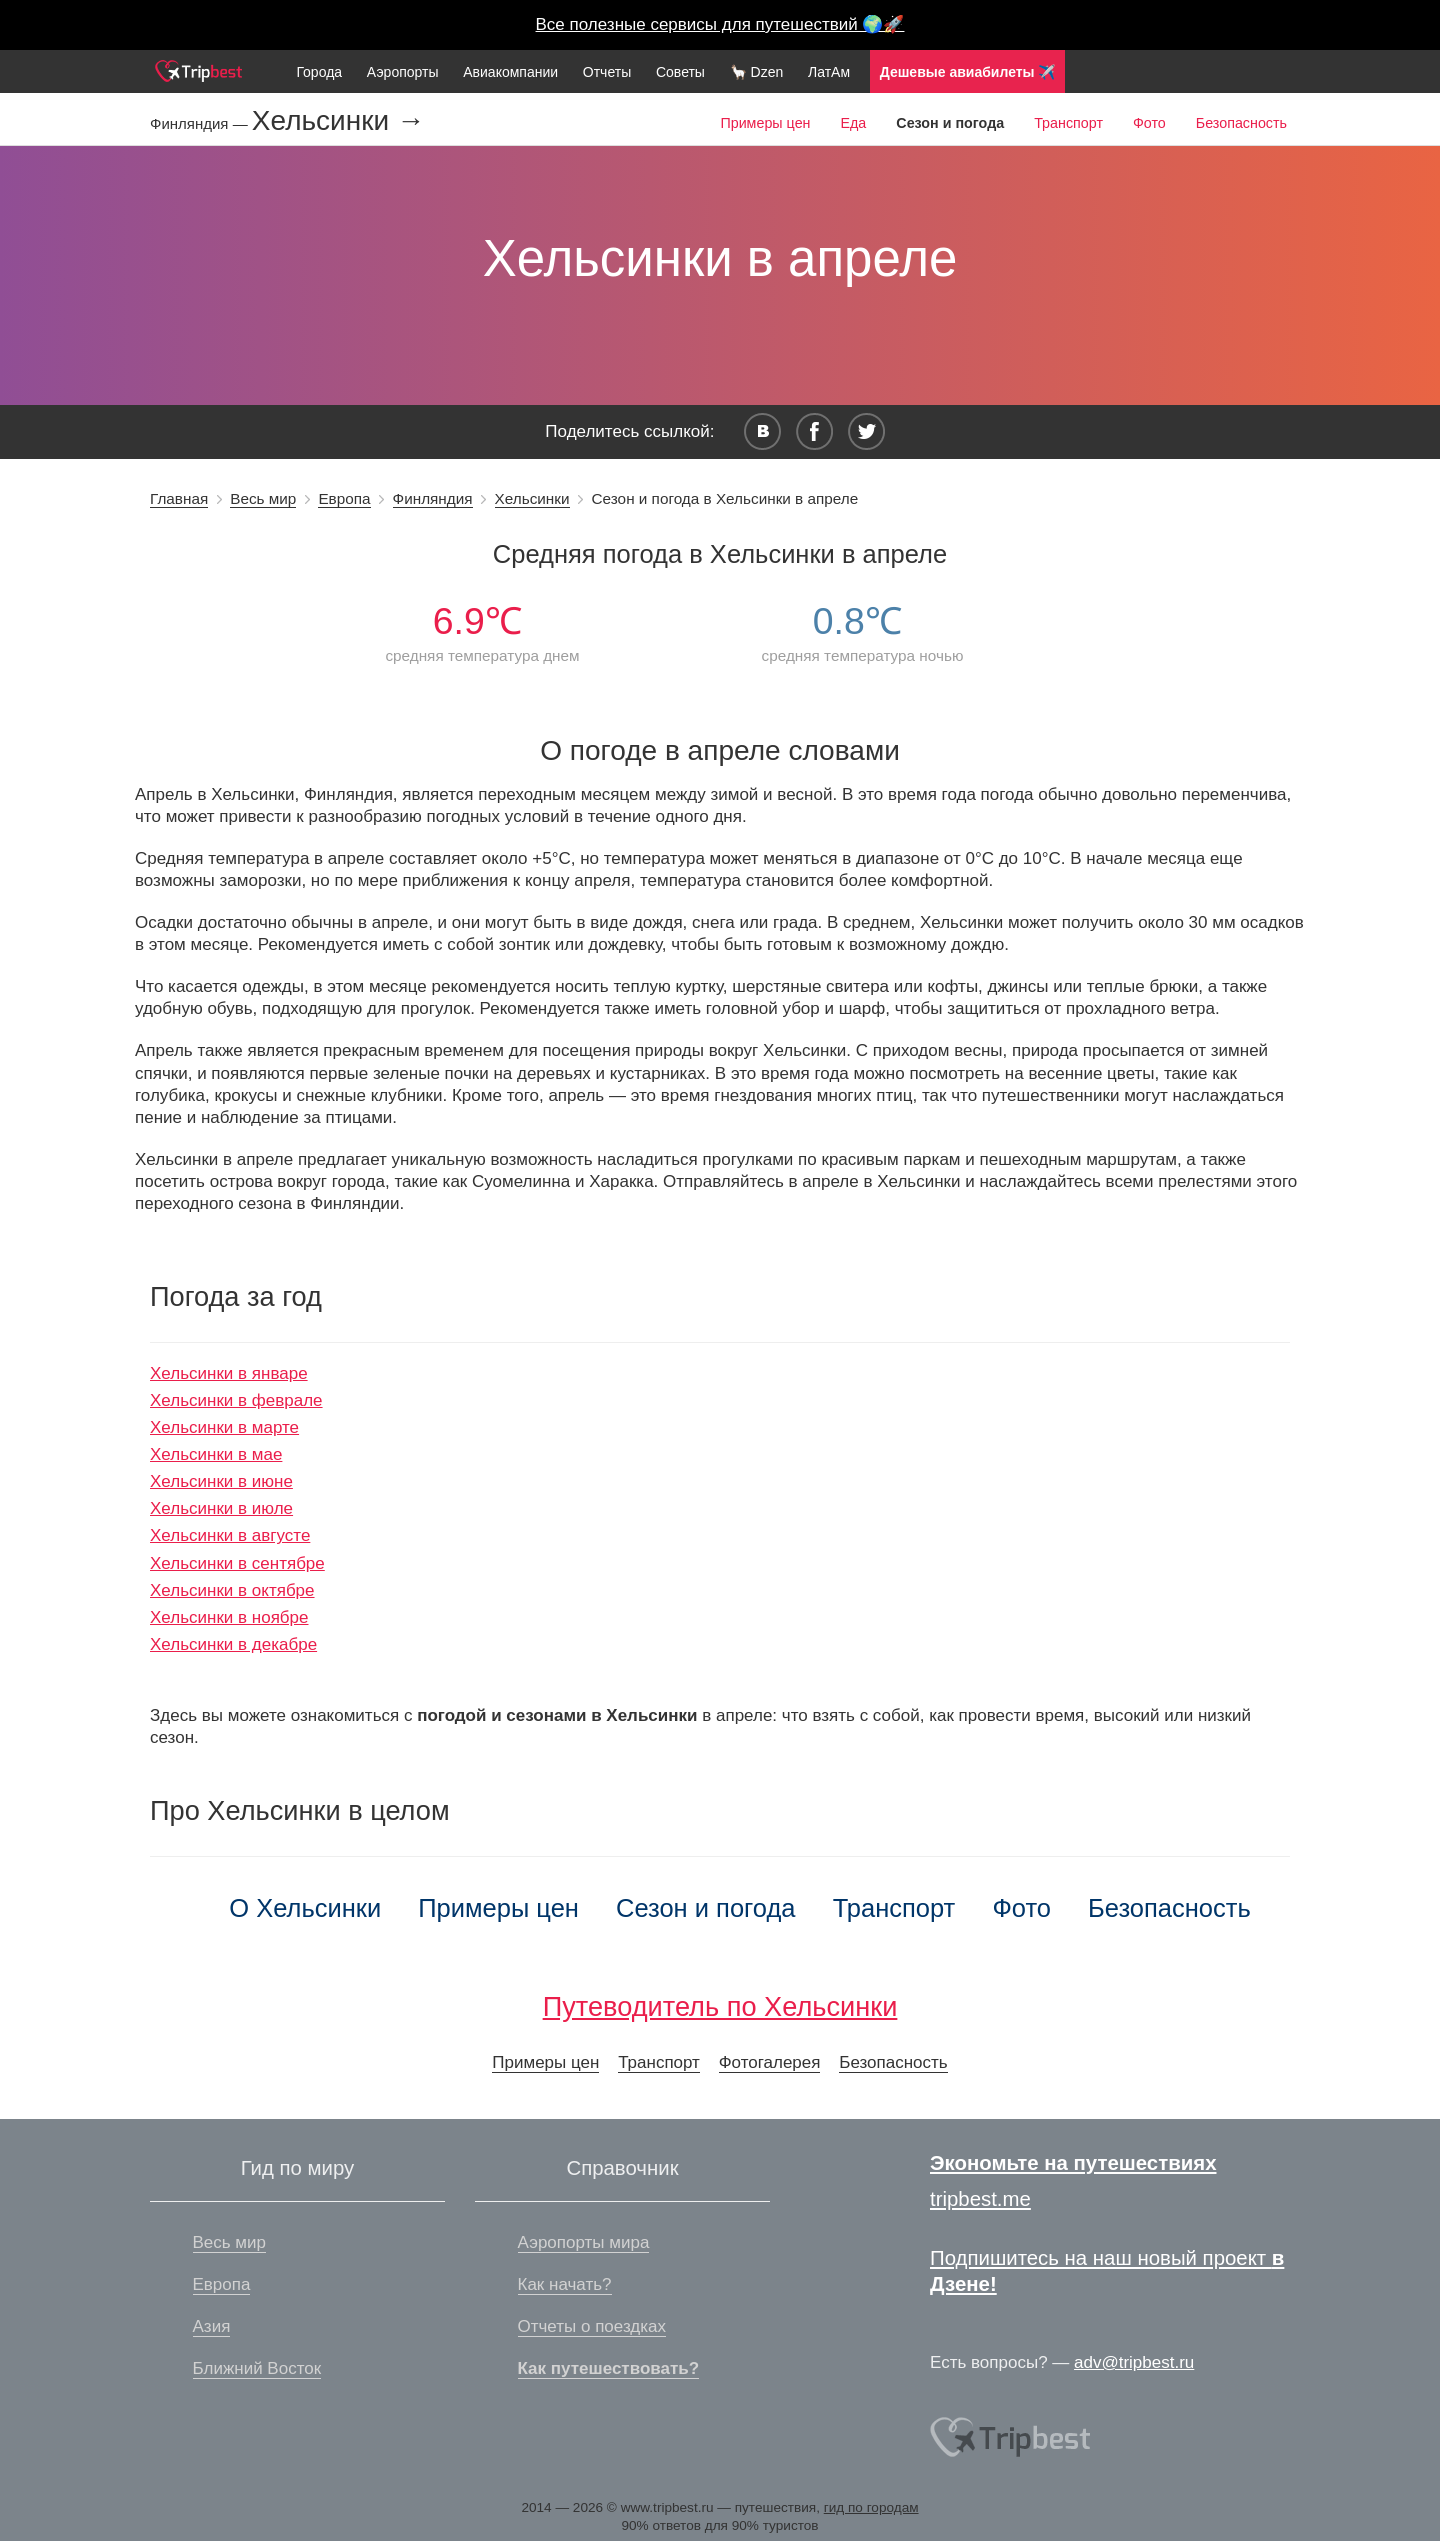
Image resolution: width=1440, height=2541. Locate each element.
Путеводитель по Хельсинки (720, 2006)
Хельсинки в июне (221, 1481)
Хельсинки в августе (230, 1535)
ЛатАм (829, 72)
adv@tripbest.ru (1134, 2362)
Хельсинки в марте (224, 1427)
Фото (1149, 123)
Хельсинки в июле (221, 1508)
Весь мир (263, 498)
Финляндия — (201, 123)
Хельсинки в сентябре (237, 1563)
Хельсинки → (338, 121)
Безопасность (1241, 123)
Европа (344, 498)
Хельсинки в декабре (233, 1644)
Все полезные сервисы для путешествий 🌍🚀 (720, 24)
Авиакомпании (510, 72)
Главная (179, 498)
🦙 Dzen (757, 72)
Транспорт (1068, 123)
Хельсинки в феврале (236, 1400)
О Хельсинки (305, 1908)
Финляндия (433, 498)
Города (319, 72)
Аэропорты (403, 72)
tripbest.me (980, 2199)
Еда (853, 123)
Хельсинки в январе (229, 1373)
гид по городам (871, 2507)
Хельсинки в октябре (232, 1590)
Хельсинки (532, 498)
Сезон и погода (706, 1908)
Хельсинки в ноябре (229, 1617)
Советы (680, 72)
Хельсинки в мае (216, 1454)
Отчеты (607, 72)
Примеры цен (765, 123)
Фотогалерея (770, 2062)
